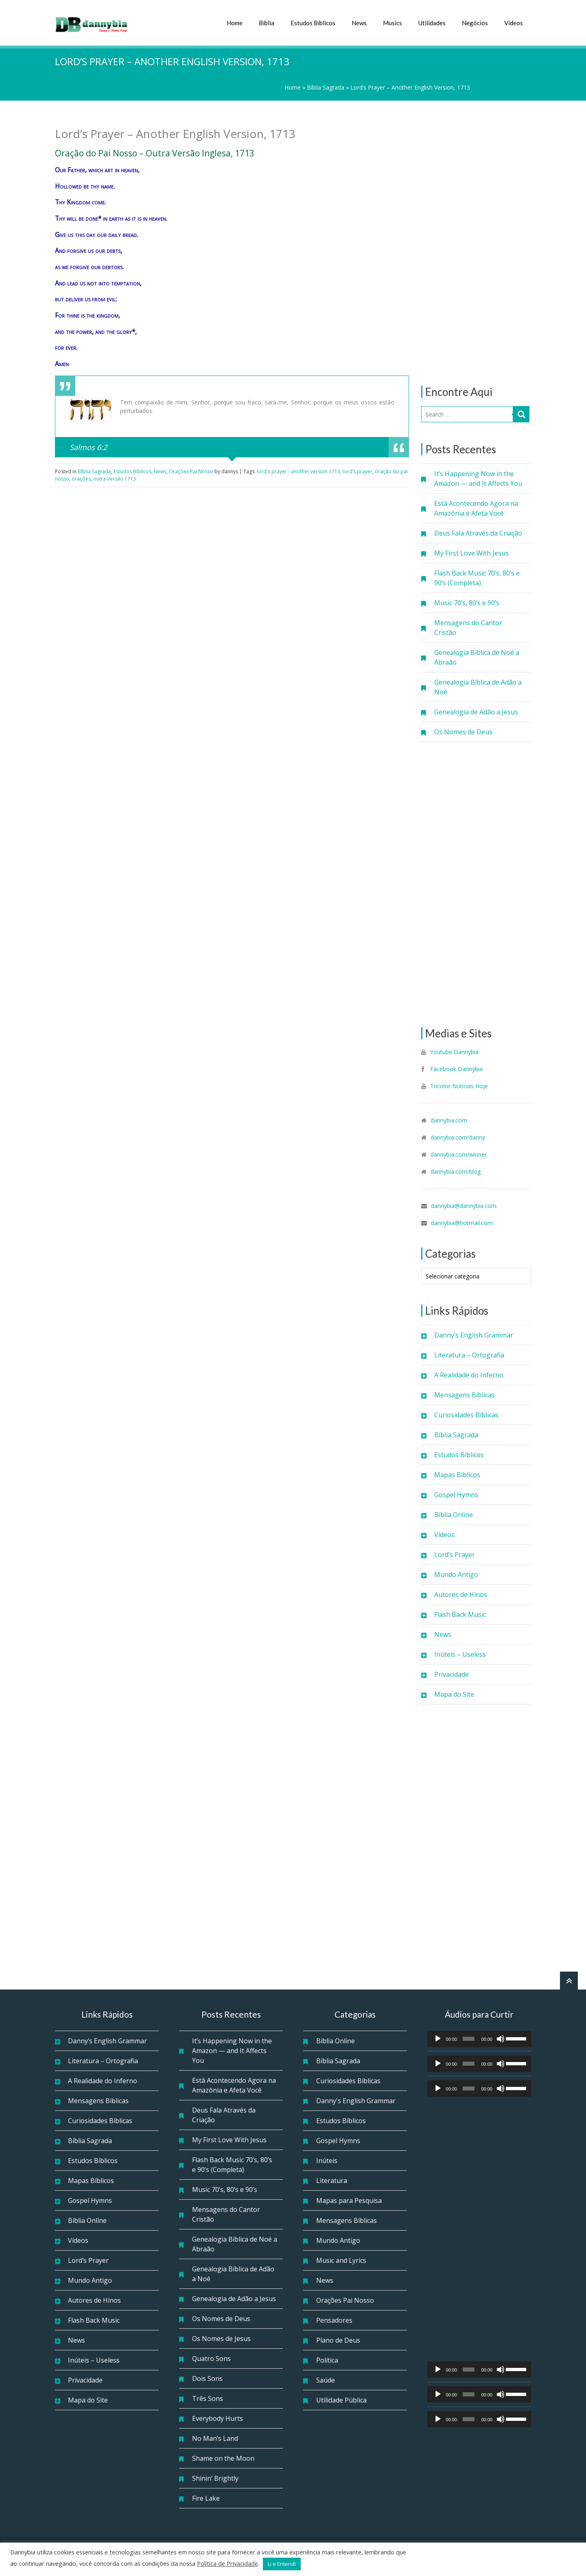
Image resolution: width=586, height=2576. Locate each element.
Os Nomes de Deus (463, 731)
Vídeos (513, 22)
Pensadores (334, 2320)
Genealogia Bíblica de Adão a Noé (478, 687)
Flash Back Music (460, 1614)
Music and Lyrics (341, 2260)
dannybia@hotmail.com (462, 1223)
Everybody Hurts (217, 2418)
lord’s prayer (357, 471)
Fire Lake (206, 2498)
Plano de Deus (338, 2340)
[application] (479, 2039)
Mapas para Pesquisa (349, 2200)
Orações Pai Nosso (191, 471)
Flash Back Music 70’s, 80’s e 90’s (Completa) (477, 578)
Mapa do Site (454, 1694)
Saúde (325, 2380)
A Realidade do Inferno (468, 1374)
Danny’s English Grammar (473, 1335)
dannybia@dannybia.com (463, 1206)
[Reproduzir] (438, 2039)
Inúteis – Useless (460, 1654)
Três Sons (207, 2398)
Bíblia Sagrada (325, 87)
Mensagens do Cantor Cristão (468, 627)
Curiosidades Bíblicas (466, 1414)
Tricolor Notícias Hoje (459, 1086)
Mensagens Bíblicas (464, 1394)
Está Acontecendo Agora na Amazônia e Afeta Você (476, 508)
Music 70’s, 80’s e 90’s (466, 602)
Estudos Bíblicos (313, 22)
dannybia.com (449, 1120)
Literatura (331, 2180)
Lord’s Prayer (454, 1554)
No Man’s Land (215, 2438)
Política (327, 2360)
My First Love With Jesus (471, 553)
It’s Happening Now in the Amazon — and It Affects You (478, 478)
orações (81, 478)
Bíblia (266, 22)
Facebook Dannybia (456, 1069)
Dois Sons (207, 2378)
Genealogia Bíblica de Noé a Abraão (476, 657)
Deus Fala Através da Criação (478, 533)
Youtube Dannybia (454, 1052)
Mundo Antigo (456, 1574)
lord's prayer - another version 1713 (298, 471)
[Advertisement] (476, 243)
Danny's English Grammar (356, 2100)
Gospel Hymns (456, 1494)
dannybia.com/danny (458, 1137)
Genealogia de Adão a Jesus (476, 711)
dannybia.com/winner (459, 1154)
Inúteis (326, 2160)
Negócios (475, 22)
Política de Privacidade (227, 2563)
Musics (392, 22)
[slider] (469, 2039)
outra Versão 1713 (114, 478)
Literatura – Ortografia (469, 1355)
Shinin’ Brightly (215, 2478)
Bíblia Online (453, 1514)
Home (235, 22)
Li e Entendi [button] (282, 2563)
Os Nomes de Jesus (221, 2338)
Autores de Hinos (460, 1594)
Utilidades (432, 22)
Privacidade (451, 1674)
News (359, 22)
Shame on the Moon (223, 2458)
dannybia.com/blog (456, 1171)
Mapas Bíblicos (457, 1474)
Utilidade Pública (341, 2400)
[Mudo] (500, 2039)
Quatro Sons (211, 2358)
